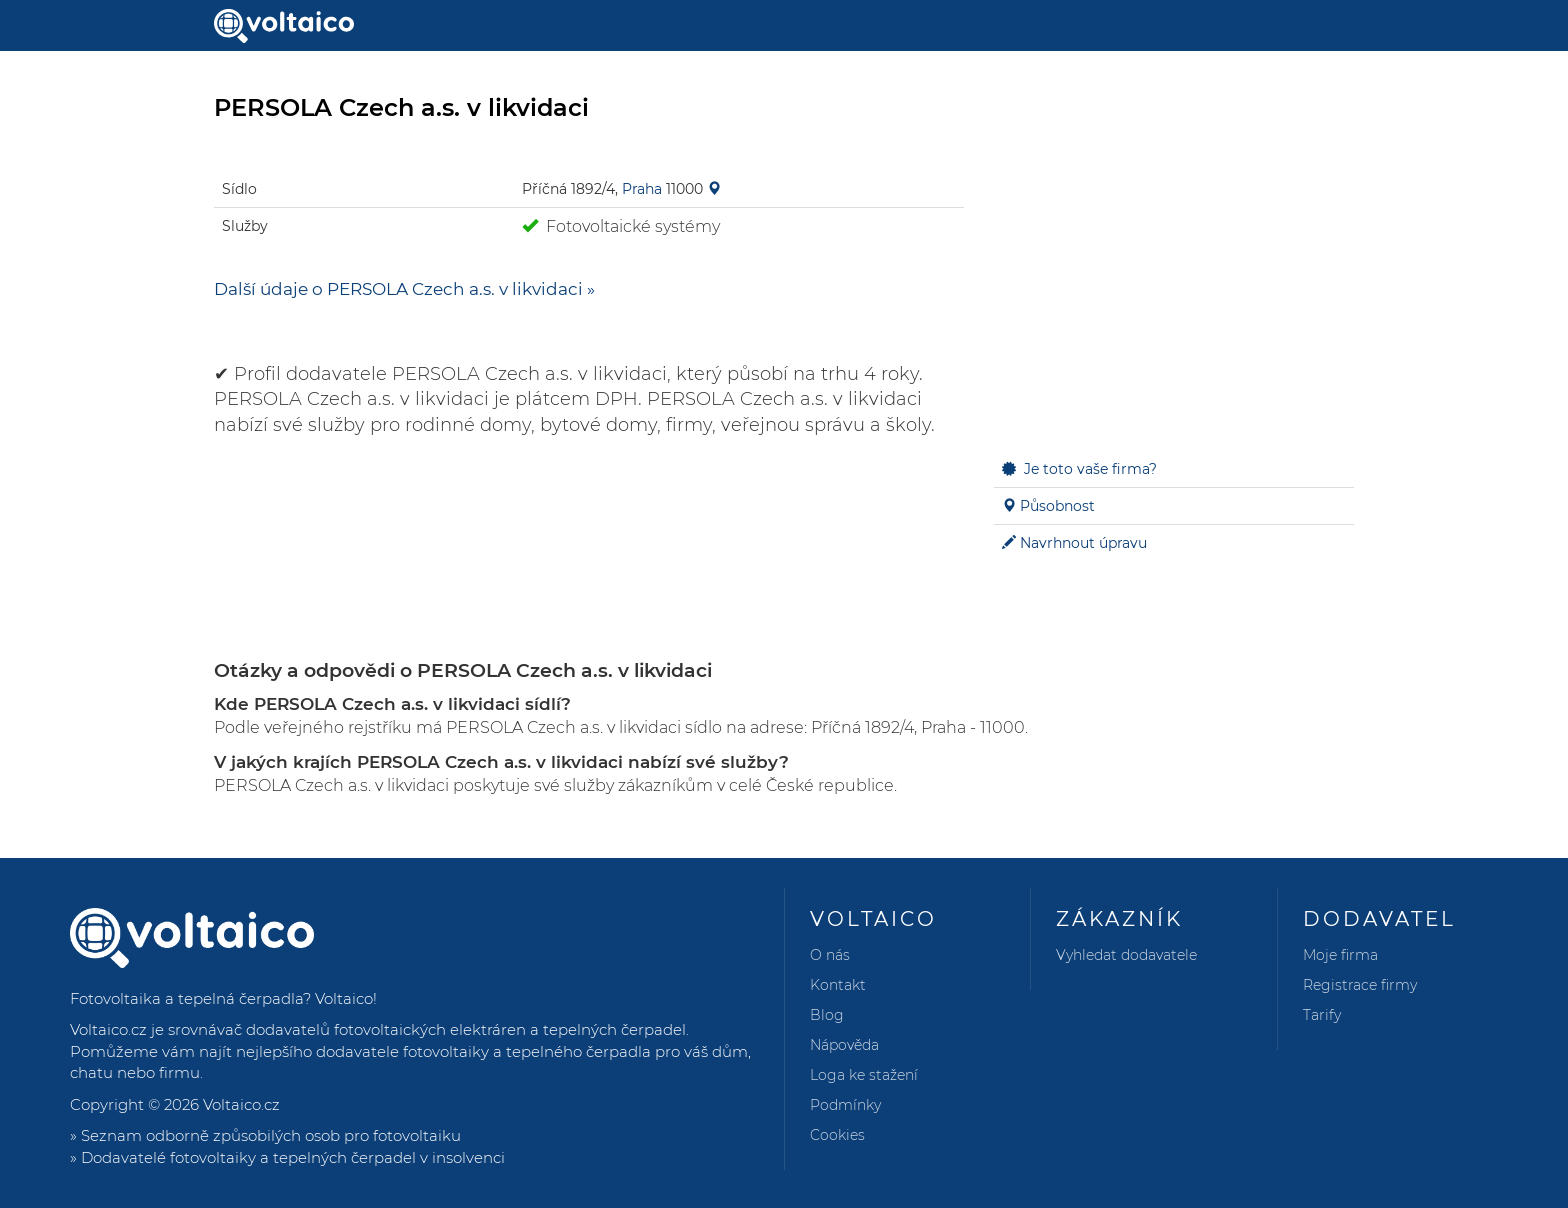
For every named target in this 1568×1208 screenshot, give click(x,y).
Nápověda (844, 1045)
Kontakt (838, 985)
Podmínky (845, 1105)
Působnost (1057, 506)
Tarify (1322, 1015)
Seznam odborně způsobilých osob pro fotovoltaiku (271, 1135)
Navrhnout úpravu (1083, 543)
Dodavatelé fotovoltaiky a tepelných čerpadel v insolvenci (293, 1157)
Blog (827, 1015)
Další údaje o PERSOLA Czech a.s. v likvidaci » (404, 289)
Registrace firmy (1360, 985)
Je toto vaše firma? (1090, 469)
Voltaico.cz (241, 1104)
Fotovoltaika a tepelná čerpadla (186, 998)
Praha (642, 189)
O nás (830, 955)
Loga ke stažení (864, 1075)
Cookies (837, 1135)
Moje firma (1340, 955)
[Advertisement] (1174, 291)
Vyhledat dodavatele (1126, 955)
